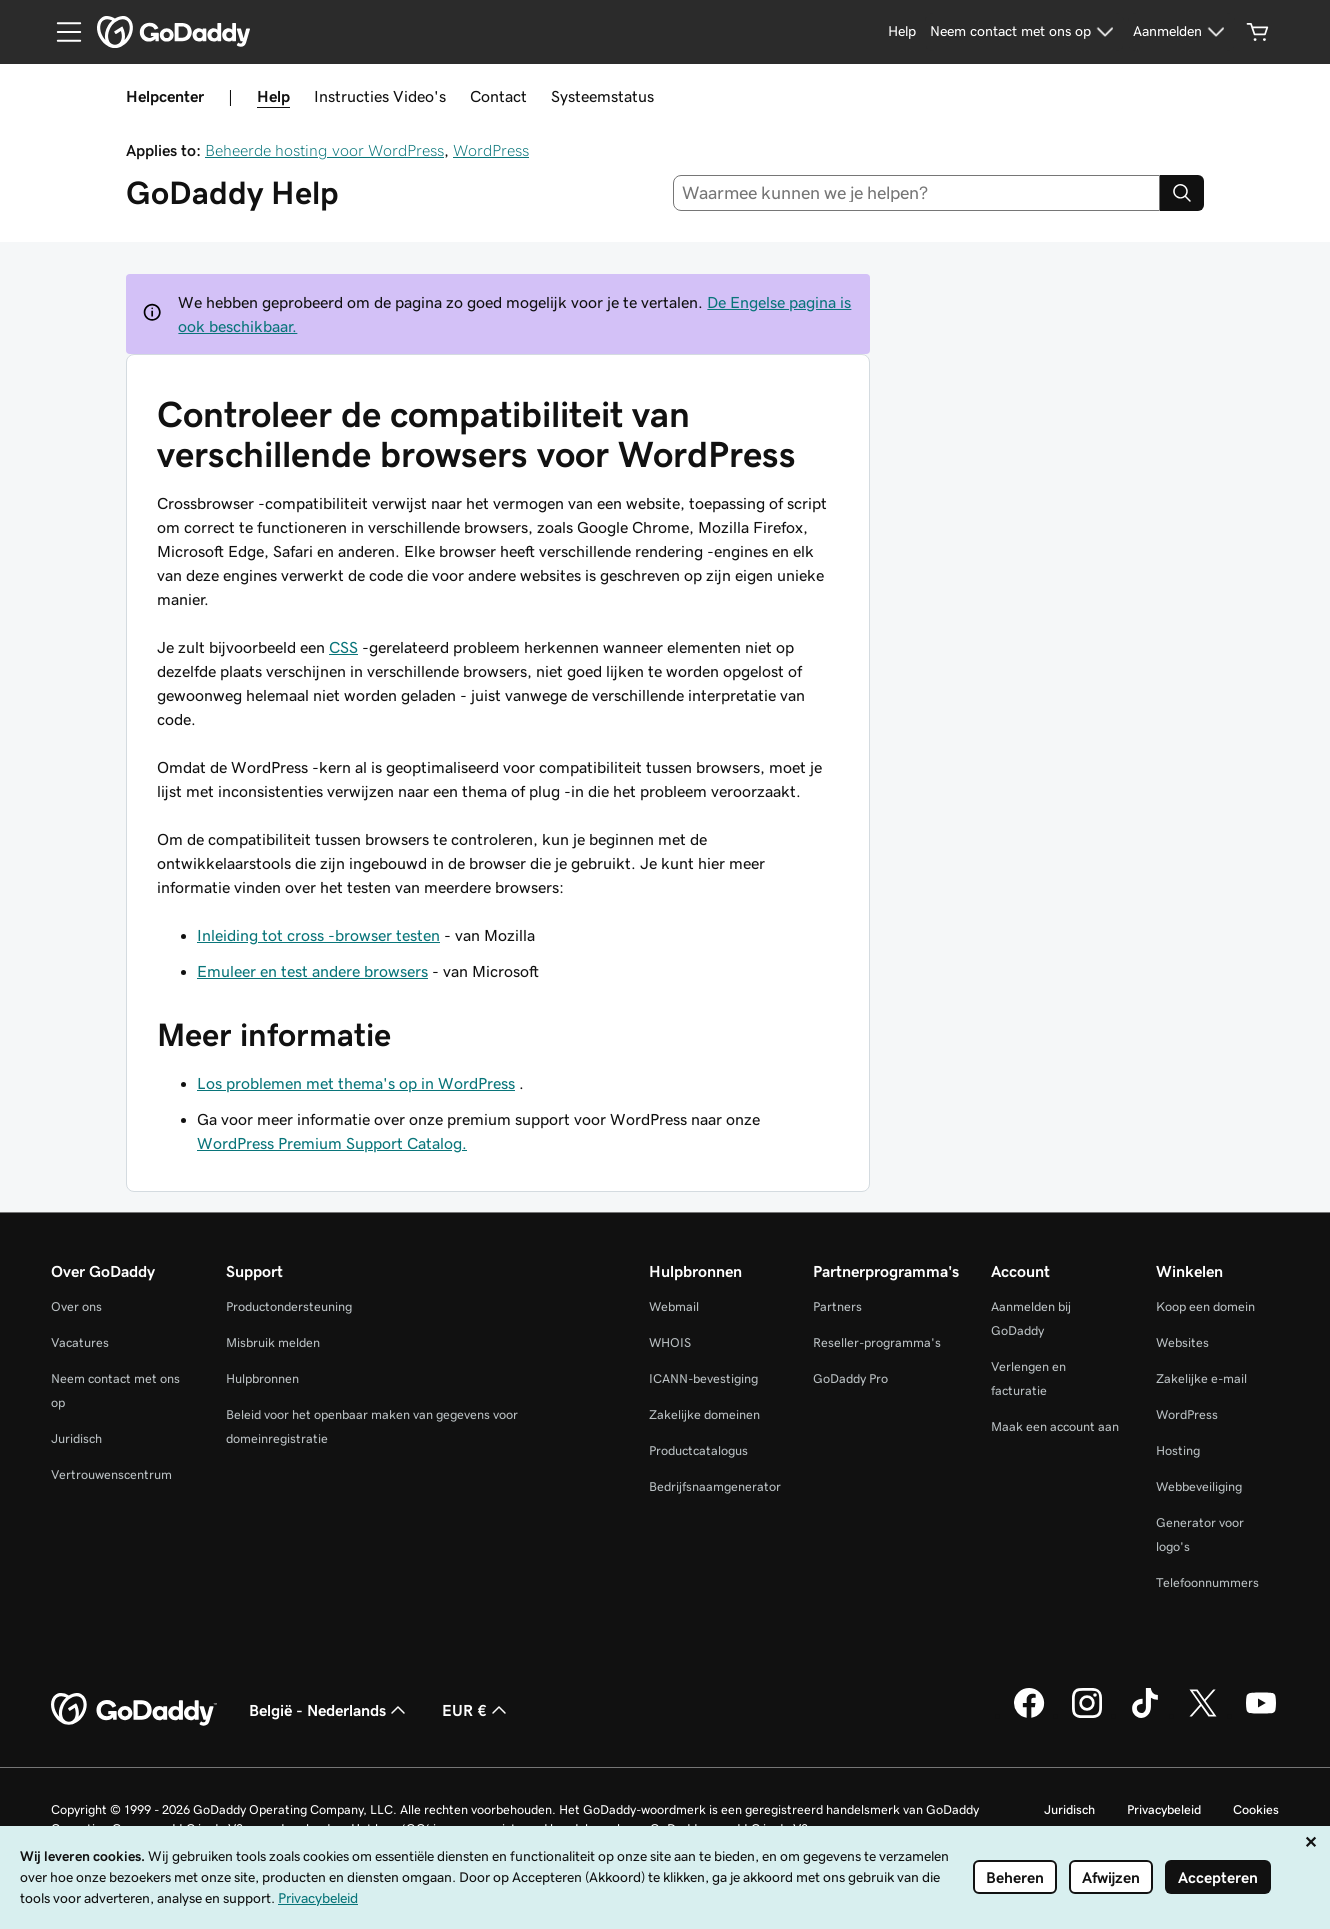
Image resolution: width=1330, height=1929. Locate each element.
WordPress (491, 150)
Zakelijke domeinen (704, 1414)
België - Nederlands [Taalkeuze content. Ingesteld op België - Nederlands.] (329, 1710)
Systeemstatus (602, 96)
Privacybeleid (1164, 1809)
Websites (1182, 1342)
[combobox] (917, 193)
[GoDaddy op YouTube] (1261, 1715)
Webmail (674, 1306)
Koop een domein (1205, 1306)
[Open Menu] (61, 32)
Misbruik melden (273, 1342)
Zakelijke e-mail (1201, 1378)
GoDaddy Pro (850, 1378)
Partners (837, 1306)
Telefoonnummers (1207, 1582)
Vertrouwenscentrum (111, 1474)
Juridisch (76, 1438)
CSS (343, 647)
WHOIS (670, 1342)
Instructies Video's (380, 96)
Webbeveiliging (1199, 1486)
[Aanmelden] (1181, 32)
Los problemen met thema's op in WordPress (356, 1083)
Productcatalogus (698, 1450)
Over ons (76, 1306)
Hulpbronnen (262, 1378)
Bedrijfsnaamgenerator (715, 1486)
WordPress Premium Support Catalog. (332, 1143)
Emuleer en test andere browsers (312, 971)
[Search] (1182, 193)
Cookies (1256, 1809)
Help (273, 96)
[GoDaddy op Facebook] (1029, 1715)
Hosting (1178, 1450)
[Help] (902, 32)
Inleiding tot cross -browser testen (318, 935)
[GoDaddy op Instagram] (1087, 1715)
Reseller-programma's (877, 1342)
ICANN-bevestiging (703, 1378)
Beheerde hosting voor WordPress (324, 150)
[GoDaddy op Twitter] (1203, 1715)
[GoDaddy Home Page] (134, 1710)
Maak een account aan (1055, 1426)
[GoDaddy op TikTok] (1145, 1715)
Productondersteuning (289, 1306)
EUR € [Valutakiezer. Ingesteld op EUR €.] (476, 1710)
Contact (498, 96)
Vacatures (80, 1342)
